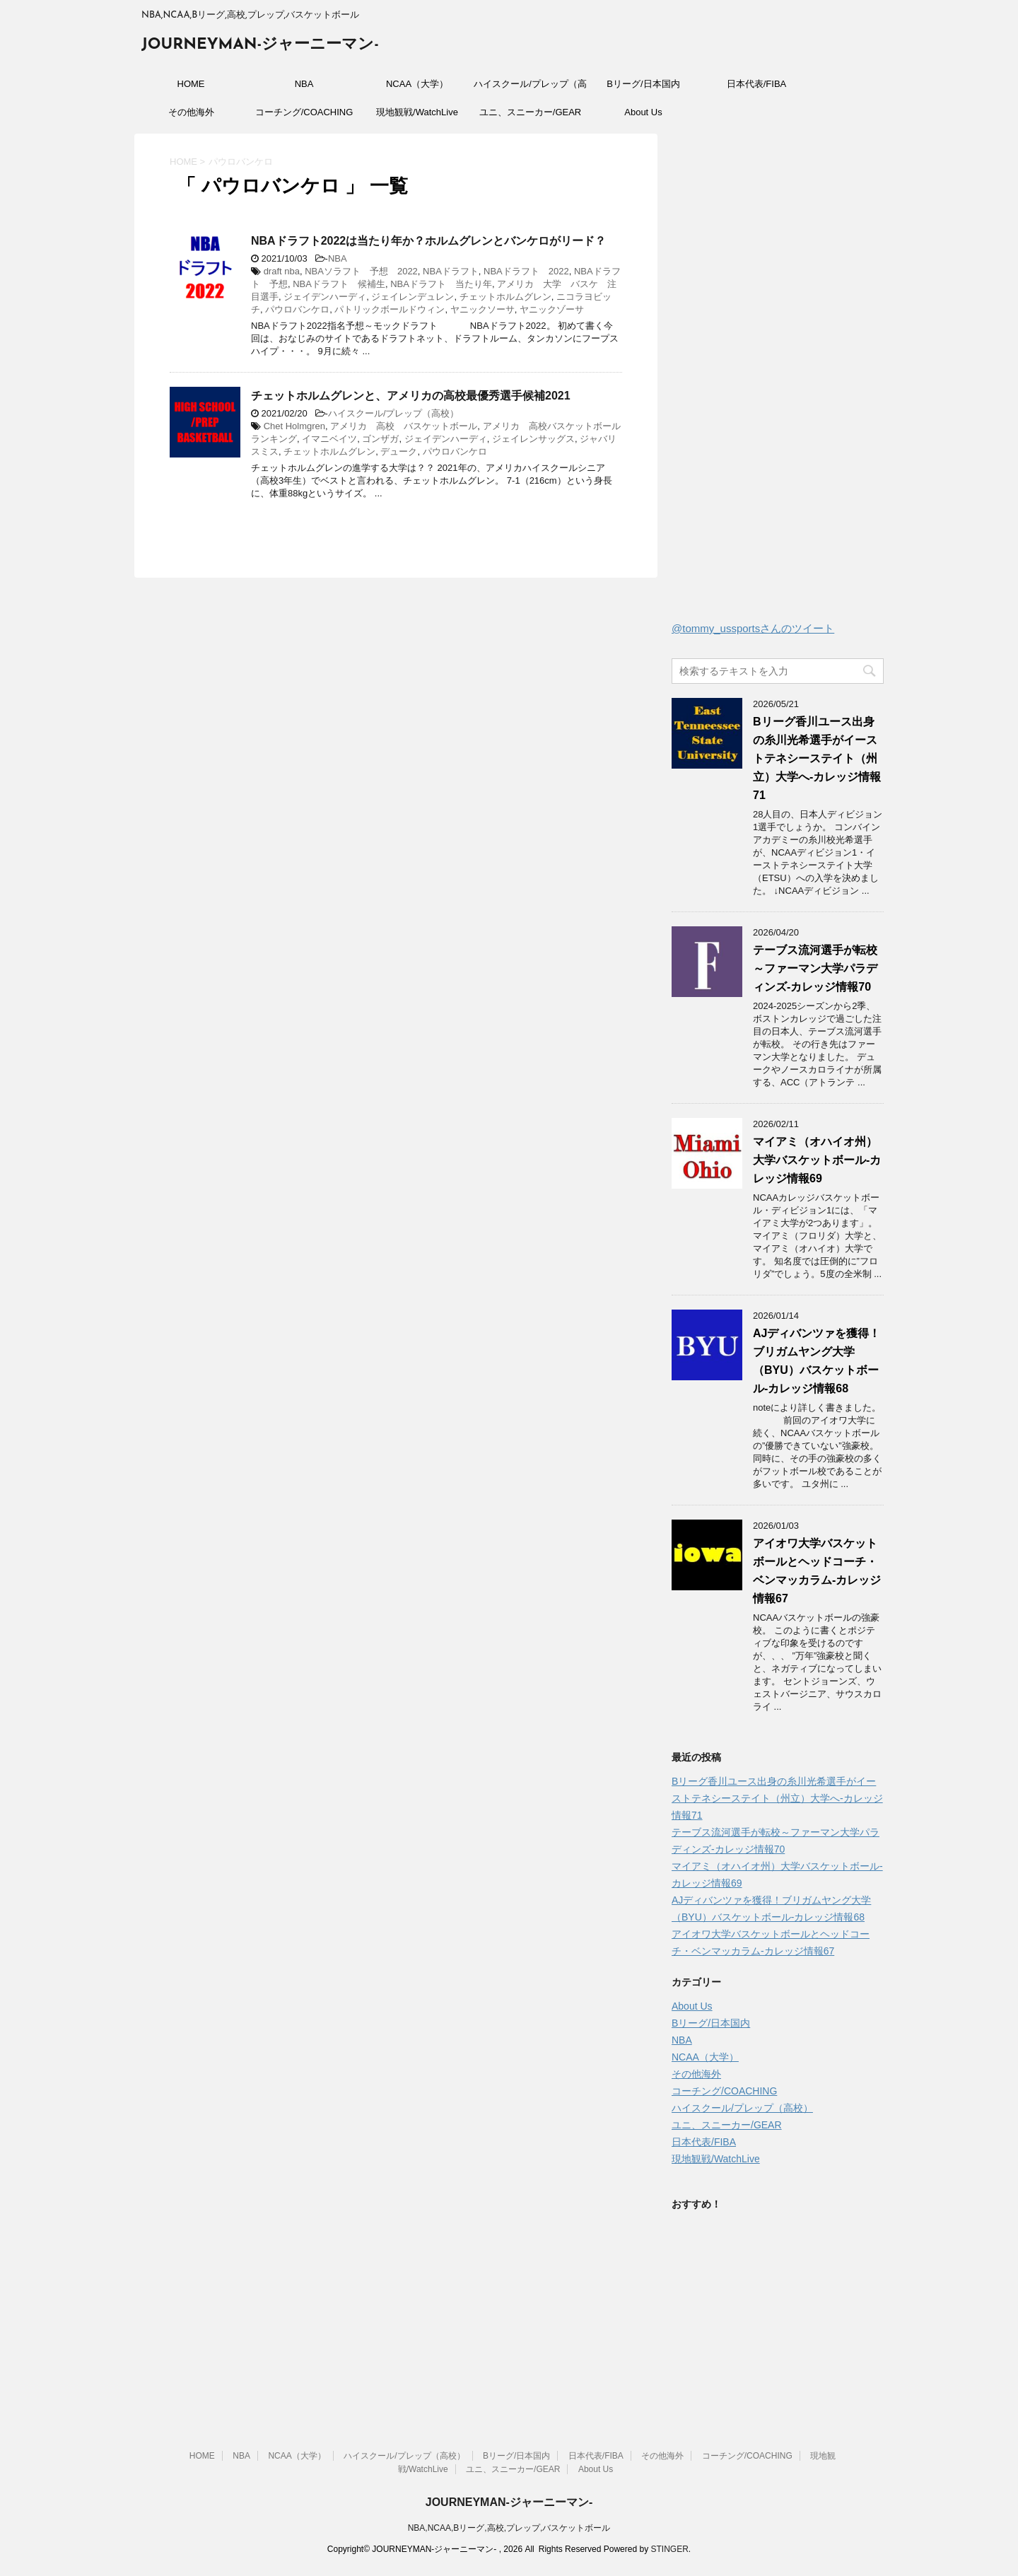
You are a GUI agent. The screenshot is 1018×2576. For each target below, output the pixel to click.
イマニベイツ (329, 438)
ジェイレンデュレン (412, 296)
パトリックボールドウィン (389, 309)
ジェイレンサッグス (533, 438)
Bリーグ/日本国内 (643, 83)
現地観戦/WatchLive (417, 112)
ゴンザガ (380, 438)
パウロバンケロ (297, 309)
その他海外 (191, 112)
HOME (191, 83)
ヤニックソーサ (482, 309)
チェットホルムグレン (505, 296)
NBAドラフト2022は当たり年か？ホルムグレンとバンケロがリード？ (428, 241)
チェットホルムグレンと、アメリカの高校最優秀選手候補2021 (411, 396)
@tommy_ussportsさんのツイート (753, 628)
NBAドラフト (451, 271)
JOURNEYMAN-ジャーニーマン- (260, 45)
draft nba (282, 271)
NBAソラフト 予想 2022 (361, 271)
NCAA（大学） (417, 83)
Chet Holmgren (294, 426)
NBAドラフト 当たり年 (441, 284)
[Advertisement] (778, 381)
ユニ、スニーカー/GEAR (530, 112)
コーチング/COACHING (304, 112)
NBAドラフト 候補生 (339, 284)
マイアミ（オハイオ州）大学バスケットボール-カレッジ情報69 (817, 1160)
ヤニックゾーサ (552, 309)
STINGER (669, 2549)
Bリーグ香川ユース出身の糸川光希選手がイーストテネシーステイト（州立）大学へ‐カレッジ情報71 (817, 758)
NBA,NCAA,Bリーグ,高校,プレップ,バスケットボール (509, 2528)
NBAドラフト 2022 (526, 271)
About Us (643, 112)
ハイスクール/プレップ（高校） (530, 88)
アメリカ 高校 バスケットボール (403, 426)
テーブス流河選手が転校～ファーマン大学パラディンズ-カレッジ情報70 (815, 968)
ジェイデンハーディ (324, 296)
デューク (398, 451)
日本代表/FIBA (757, 83)
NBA (304, 83)
